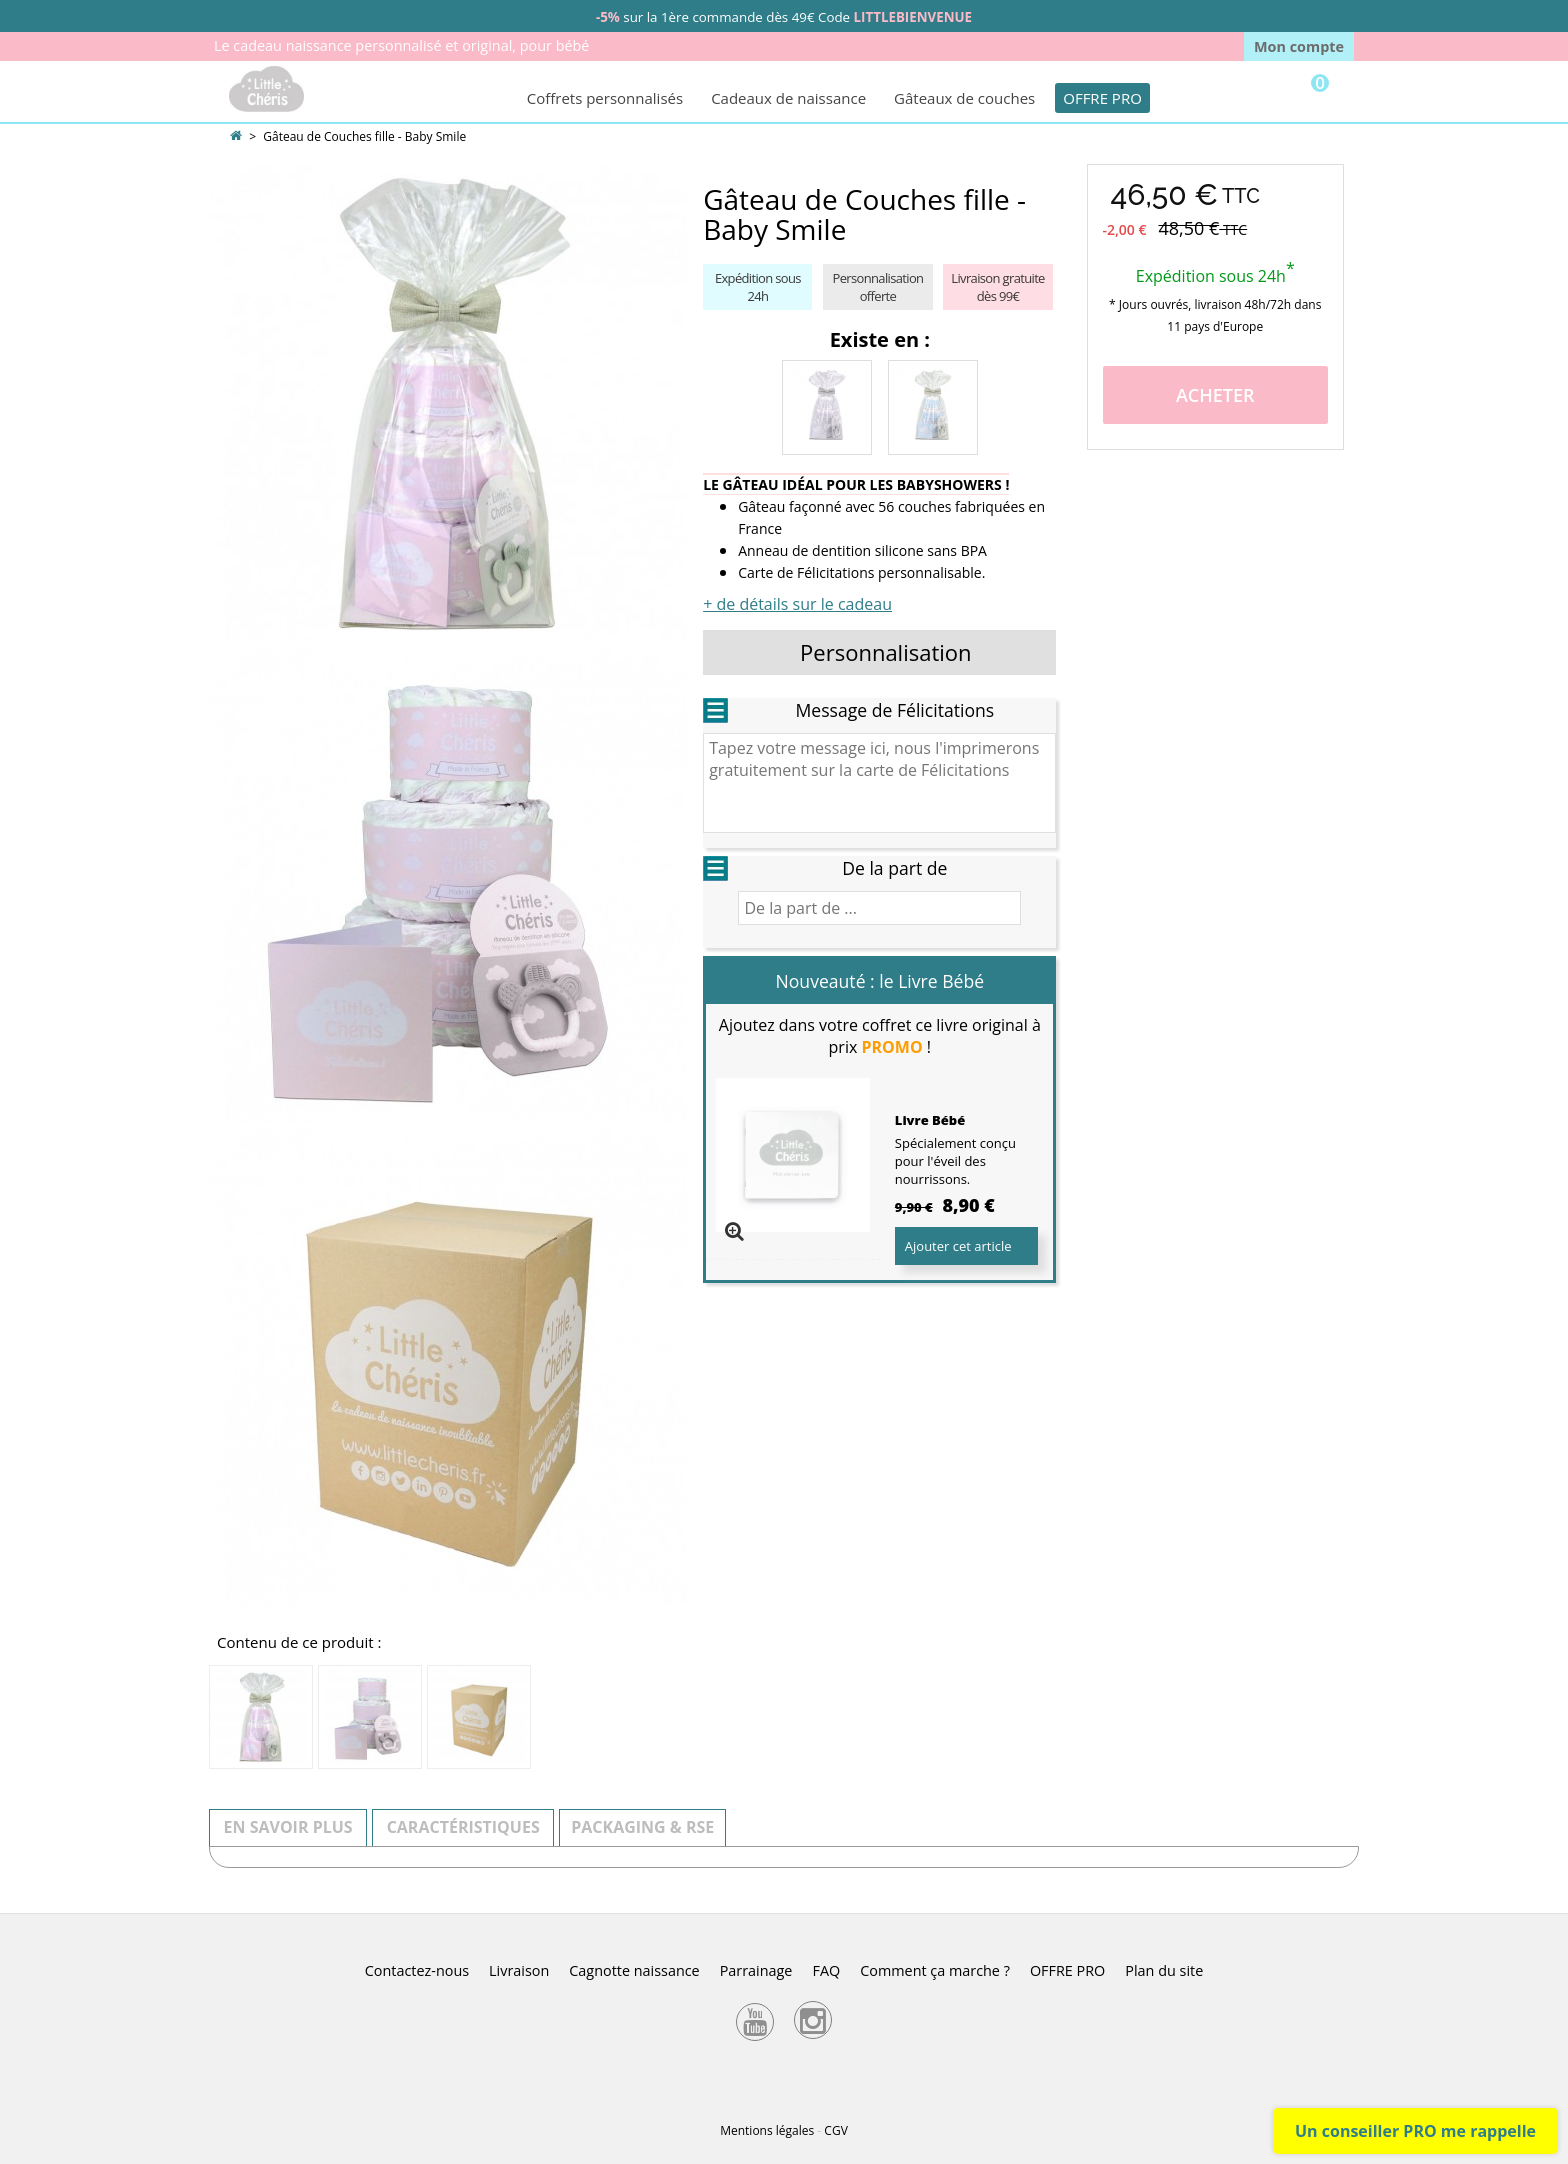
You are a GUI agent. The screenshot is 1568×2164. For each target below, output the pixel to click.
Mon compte (1299, 46)
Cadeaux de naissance (788, 98)
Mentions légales (767, 2130)
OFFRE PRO (1102, 98)
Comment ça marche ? (935, 1970)
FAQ (826, 1970)
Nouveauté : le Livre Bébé (880, 981)
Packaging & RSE (642, 1827)
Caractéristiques (463, 1827)
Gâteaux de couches (964, 98)
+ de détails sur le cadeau (797, 604)
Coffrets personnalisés (605, 98)
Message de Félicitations (894, 710)
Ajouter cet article (958, 1246)
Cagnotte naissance (634, 1970)
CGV (835, 2130)
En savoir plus (288, 1827)
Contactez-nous (417, 1970)
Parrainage (756, 1970)
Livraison (519, 1970)
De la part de (894, 868)
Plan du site (1164, 1970)
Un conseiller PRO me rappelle (1415, 2131)
